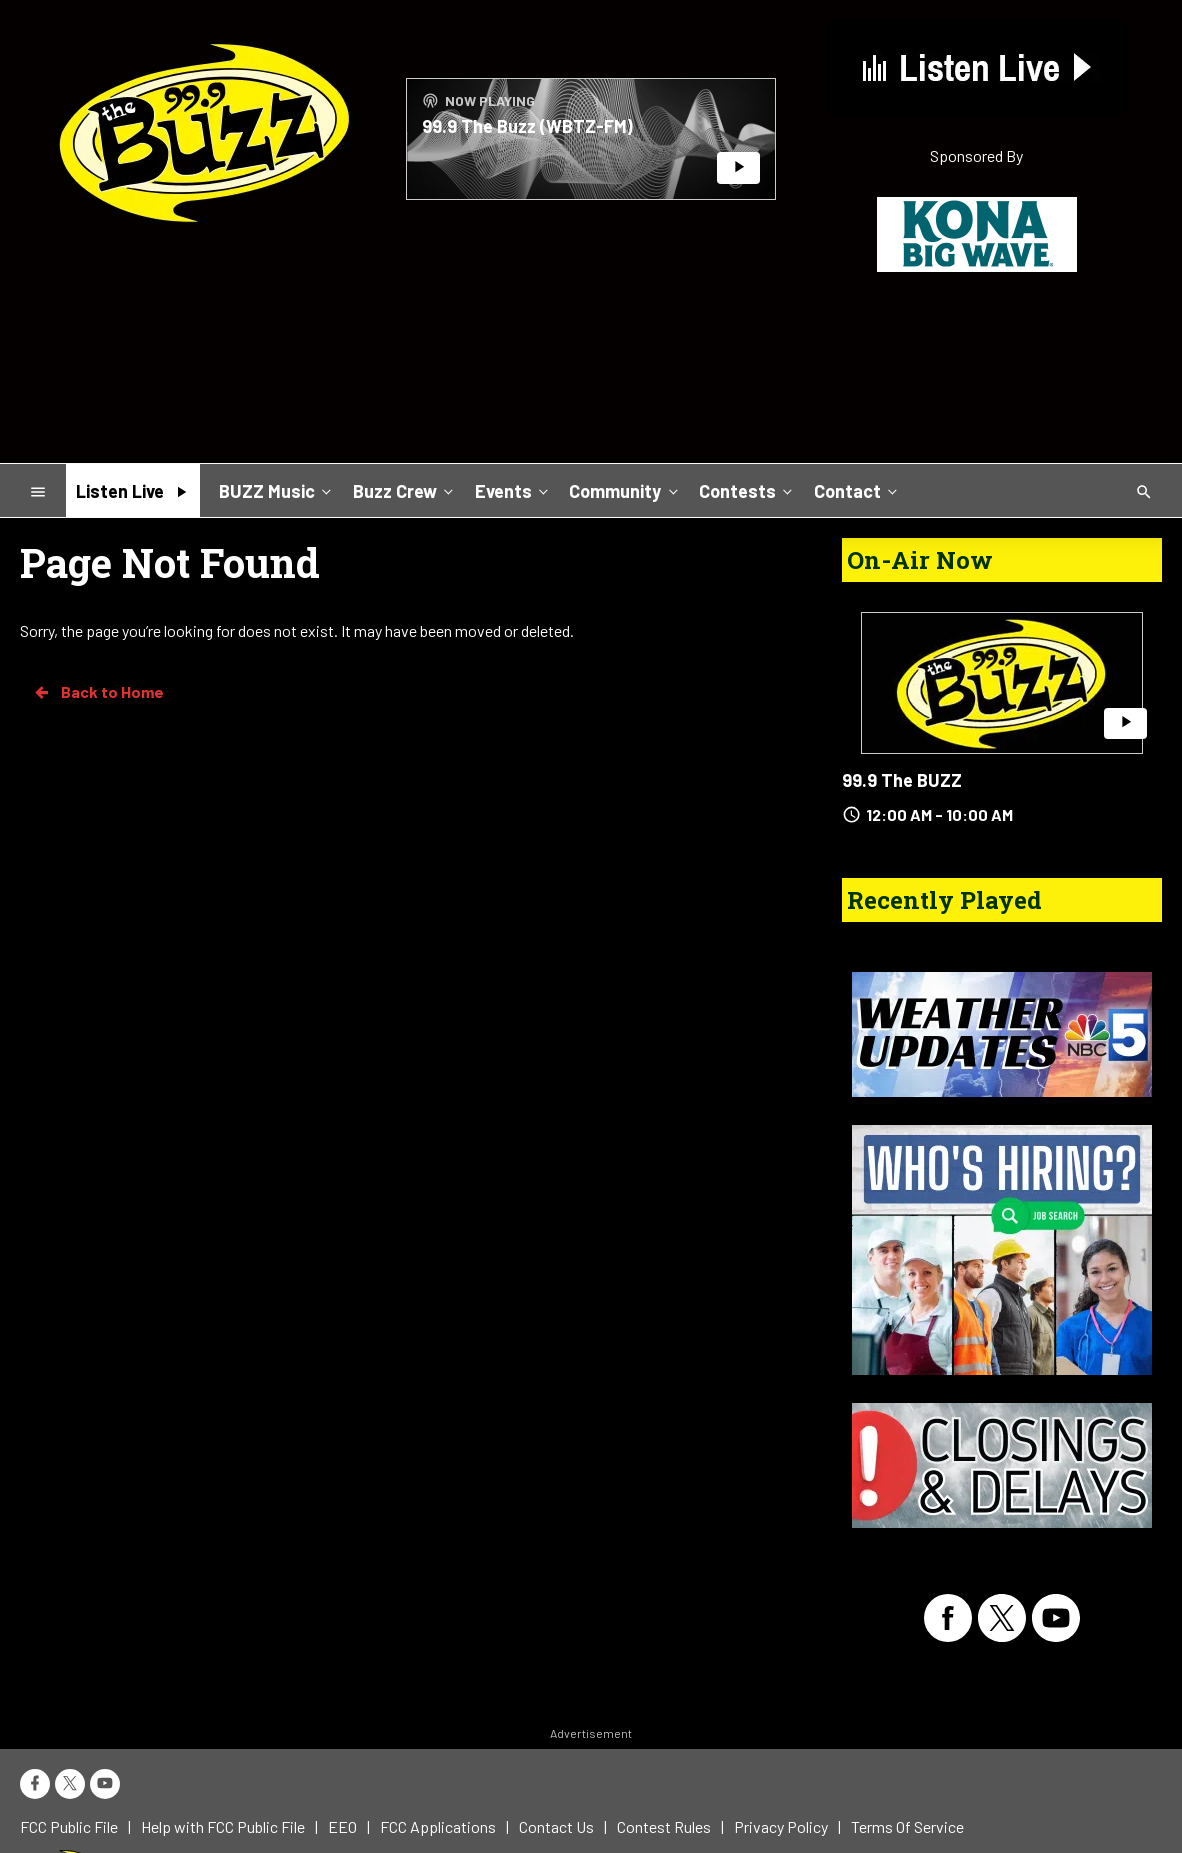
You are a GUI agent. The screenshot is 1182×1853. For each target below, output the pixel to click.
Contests (747, 490)
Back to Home (98, 692)
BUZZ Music (277, 490)
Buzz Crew (405, 490)
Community (625, 490)
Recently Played (944, 900)
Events (513, 490)
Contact (857, 490)
